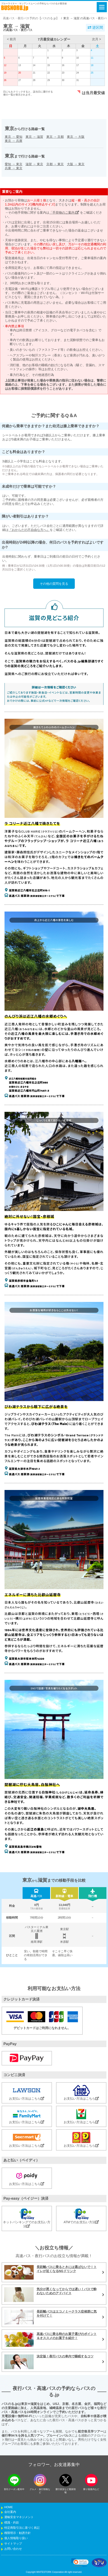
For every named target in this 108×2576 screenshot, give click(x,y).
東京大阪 (76, 136)
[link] (80, 2562)
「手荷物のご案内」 (64, 212)
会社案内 (10, 2512)
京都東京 (55, 164)
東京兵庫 (13, 141)
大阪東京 (76, 164)
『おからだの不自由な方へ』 (29, 530)
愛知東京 (13, 164)
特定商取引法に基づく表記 (22, 2527)
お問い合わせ (13, 2548)
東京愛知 (13, 136)
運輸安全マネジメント (19, 2517)
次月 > (96, 39)
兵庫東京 (13, 168)
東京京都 (55, 136)
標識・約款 (11, 2522)
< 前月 (11, 39)
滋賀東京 (34, 164)
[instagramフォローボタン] (40, 2480)
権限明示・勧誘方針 (17, 2533)
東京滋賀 (34, 136)
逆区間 (95, 27)
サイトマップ (13, 2543)
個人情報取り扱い (16, 2538)
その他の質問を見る (54, 583)
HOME (8, 2507)
